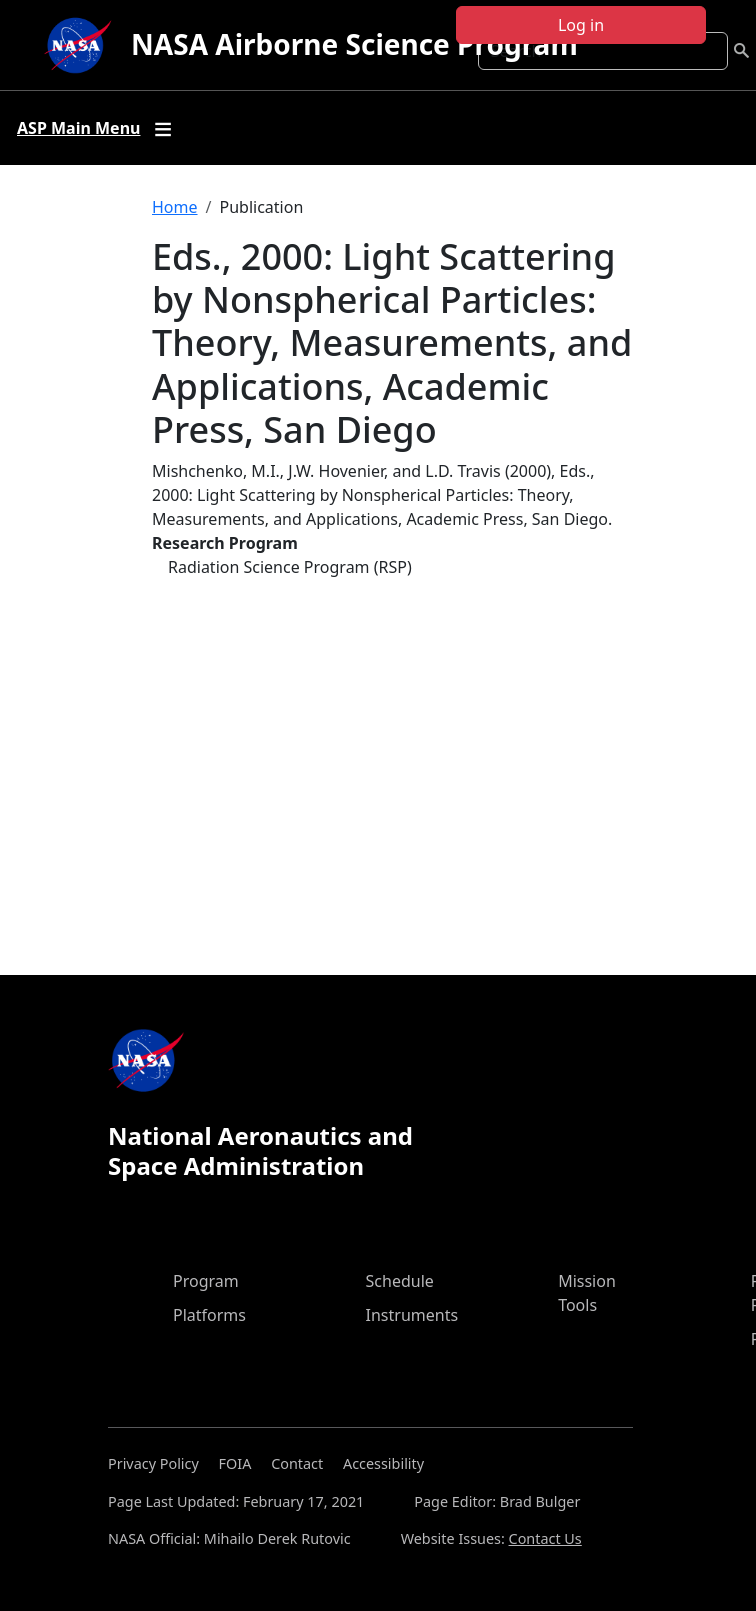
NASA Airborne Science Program (354, 44)
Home (175, 207)
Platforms (209, 1315)
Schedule (400, 1281)
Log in (581, 25)
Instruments (412, 1315)
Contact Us (545, 1538)
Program (206, 1281)
